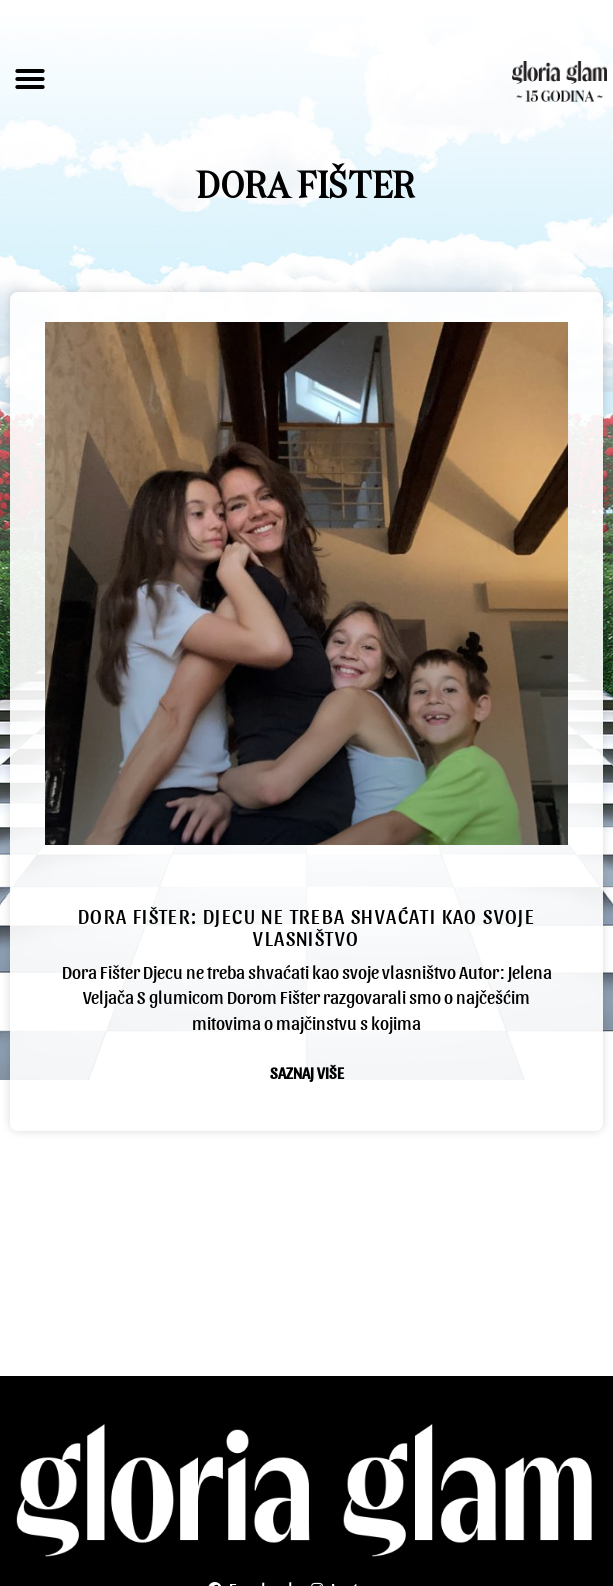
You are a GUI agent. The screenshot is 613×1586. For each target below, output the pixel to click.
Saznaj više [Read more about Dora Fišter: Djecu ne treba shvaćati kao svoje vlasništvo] (307, 1073)
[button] (30, 79)
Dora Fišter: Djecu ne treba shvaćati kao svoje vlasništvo (306, 927)
